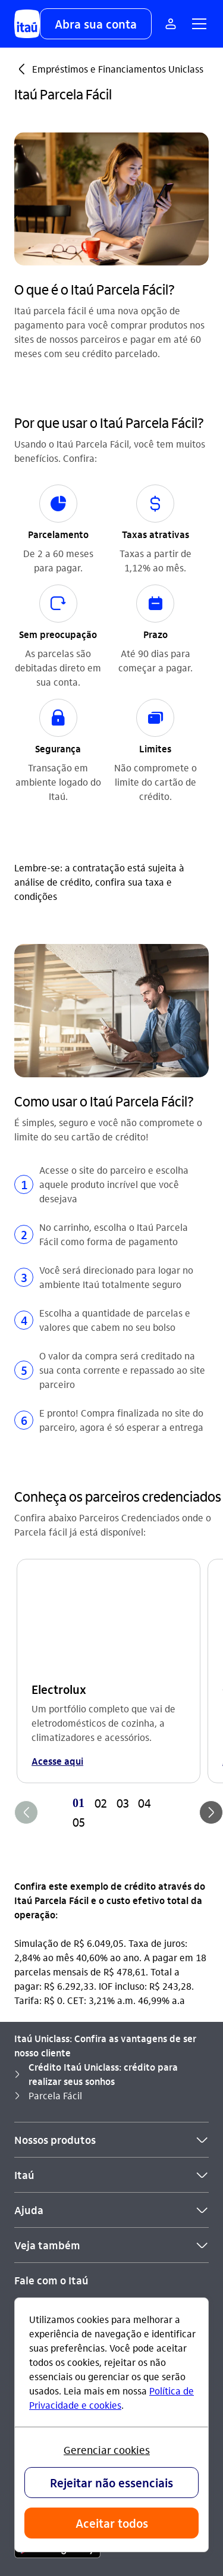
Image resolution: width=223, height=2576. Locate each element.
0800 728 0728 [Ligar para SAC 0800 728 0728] (67, 2031)
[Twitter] (114, 2174)
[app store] (57, 2238)
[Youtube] (57, 2174)
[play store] (57, 2274)
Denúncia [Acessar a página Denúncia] (34, 2069)
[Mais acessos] (170, 24)
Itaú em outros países (69, 2110)
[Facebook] (85, 2174)
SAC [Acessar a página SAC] (22, 2031)
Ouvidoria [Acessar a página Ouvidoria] (34, 2050)
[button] (96, 23)
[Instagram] (28, 2174)
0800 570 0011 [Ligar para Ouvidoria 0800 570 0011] (92, 2050)
